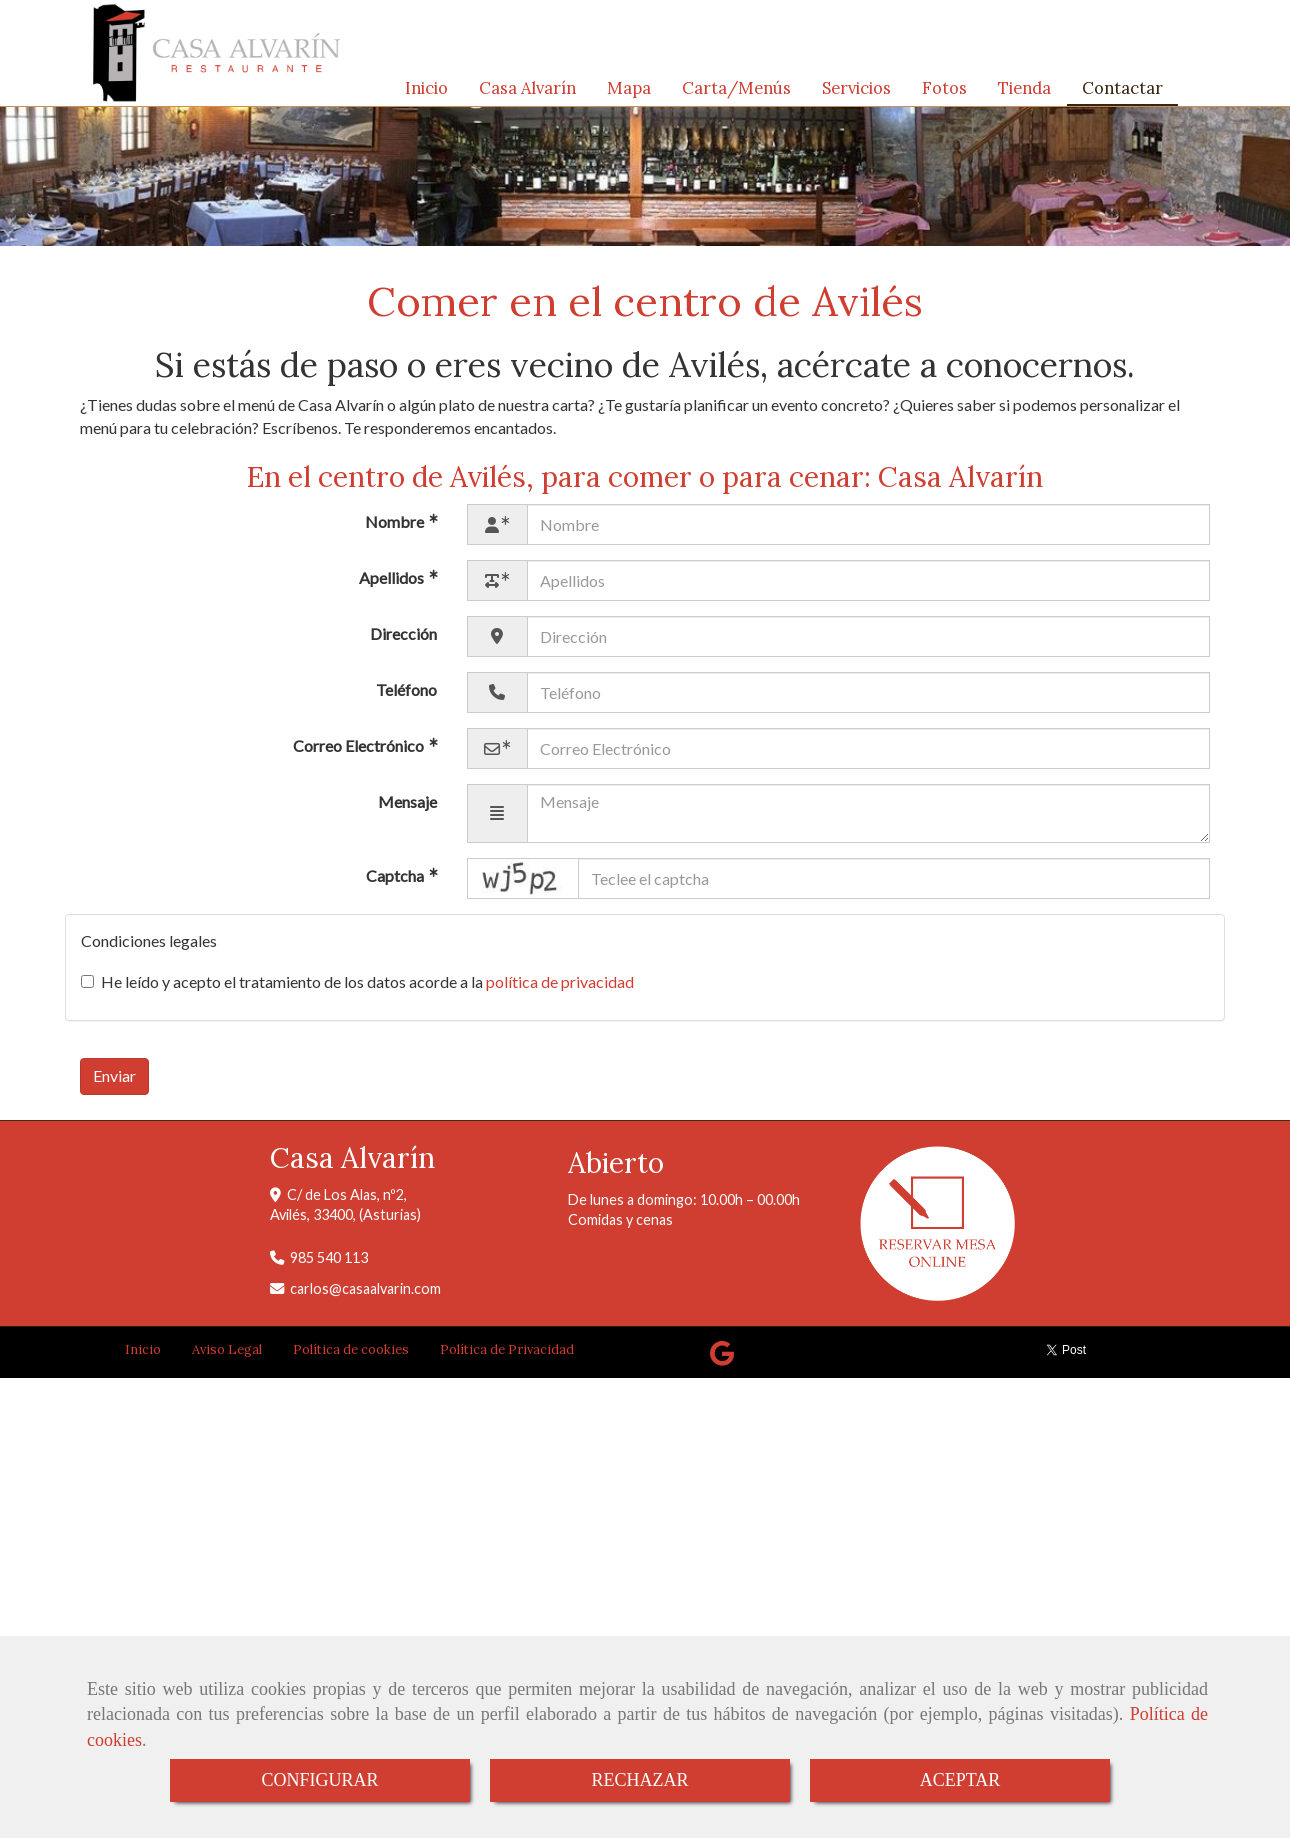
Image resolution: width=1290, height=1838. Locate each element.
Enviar (114, 1085)
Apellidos (393, 587)
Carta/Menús (736, 93)
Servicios (856, 93)
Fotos (944, 93)
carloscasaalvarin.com (365, 1298)
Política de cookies (351, 1359)
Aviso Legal (227, 1359)
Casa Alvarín (527, 93)
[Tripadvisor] (760, 1368)
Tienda (1024, 93)
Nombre (396, 531)
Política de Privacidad (507, 1359)
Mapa (629, 93)
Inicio (426, 93)
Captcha (396, 886)
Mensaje (407, 811)
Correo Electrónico (360, 755)
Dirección (403, 643)
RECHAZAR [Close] (639, 1780)
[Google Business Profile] (722, 1368)
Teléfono (406, 699)
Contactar (1122, 93)
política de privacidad (560, 991)
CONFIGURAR (319, 1780)
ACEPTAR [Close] (960, 1780)
